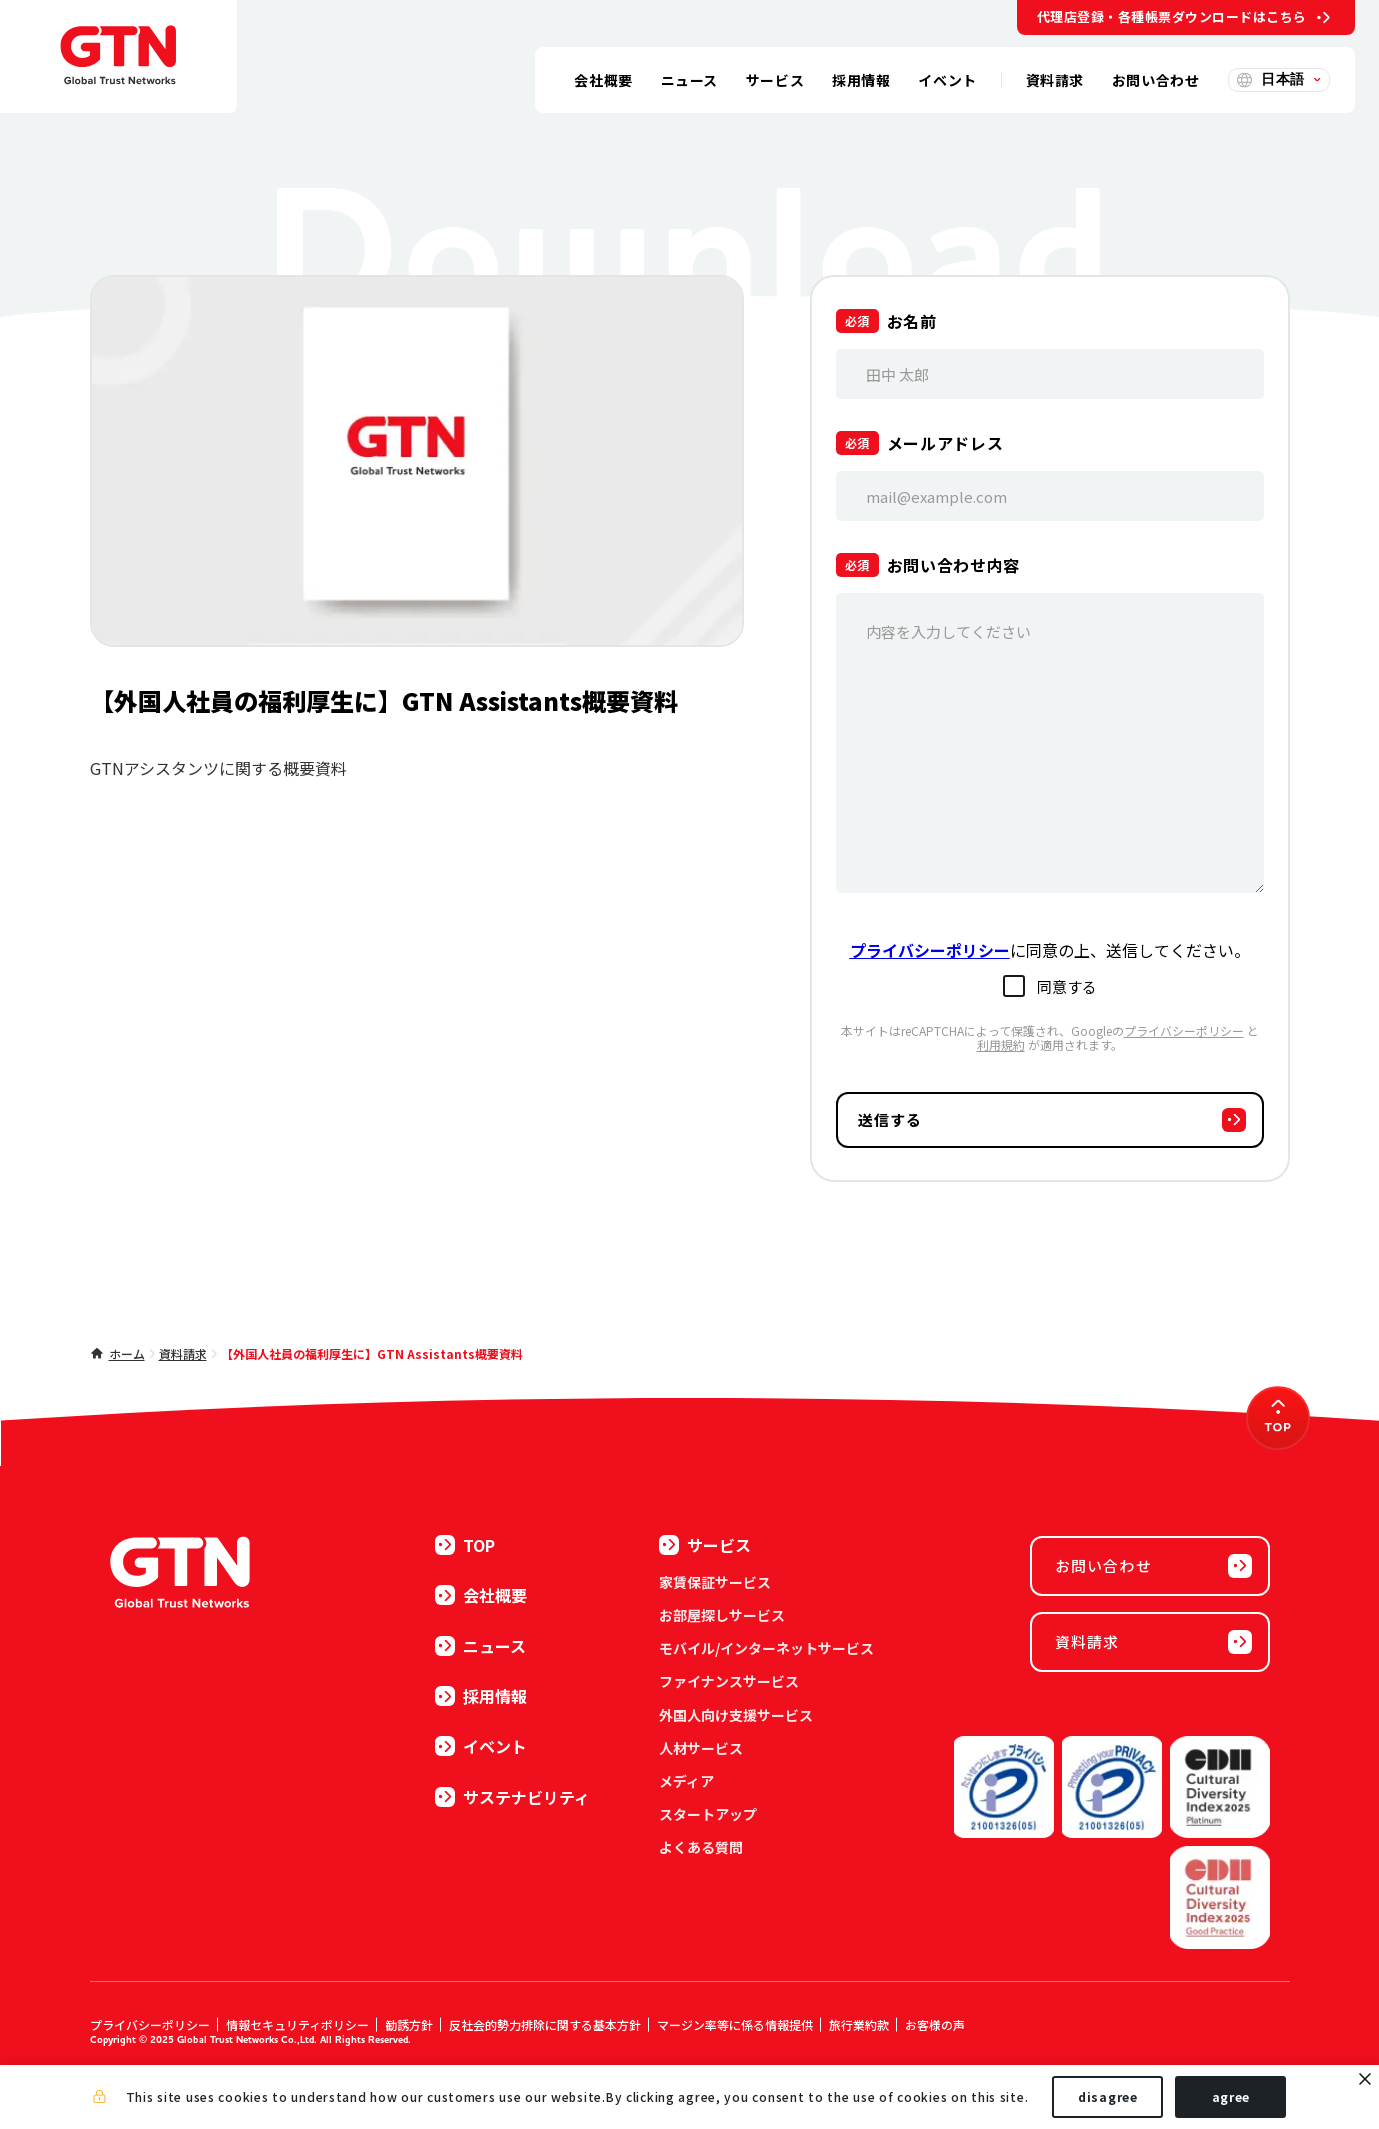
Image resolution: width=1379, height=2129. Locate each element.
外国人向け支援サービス (736, 1715)
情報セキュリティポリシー (297, 2024)
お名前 (912, 321)
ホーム (127, 1353)
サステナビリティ (512, 1797)
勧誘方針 (409, 2024)
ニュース (480, 1646)
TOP (465, 1545)
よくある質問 (701, 1847)
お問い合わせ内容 (953, 565)
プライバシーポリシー (1184, 1030)
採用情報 (481, 1696)
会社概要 (481, 1595)
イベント (481, 1746)
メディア (686, 1781)
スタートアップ (708, 1814)
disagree (1108, 2097)
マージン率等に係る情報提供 (735, 2024)
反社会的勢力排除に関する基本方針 (545, 2024)
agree (1231, 2097)
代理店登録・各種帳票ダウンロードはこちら (1172, 16)
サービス (705, 1545)
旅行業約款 (859, 2024)
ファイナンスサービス (729, 1681)
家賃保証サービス (715, 1582)
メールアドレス (945, 443)
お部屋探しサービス (722, 1615)
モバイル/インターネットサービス (766, 1648)
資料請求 (183, 1353)
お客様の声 (935, 2024)
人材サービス (701, 1748)
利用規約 (1001, 1044)
